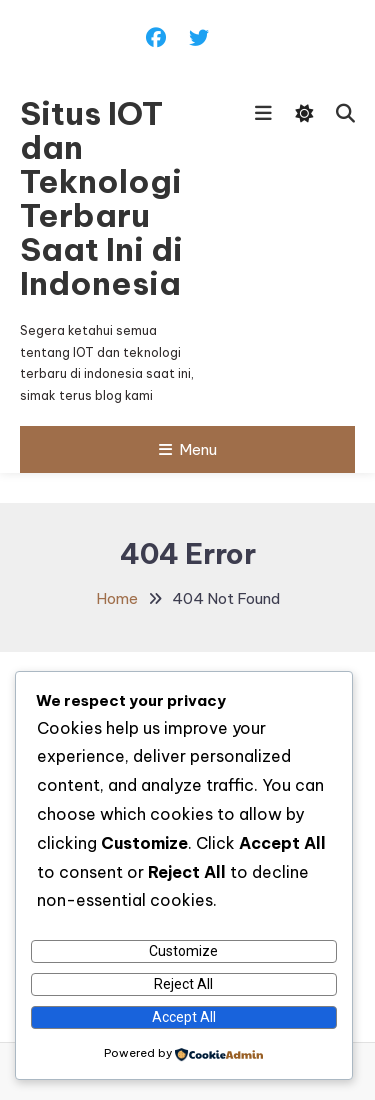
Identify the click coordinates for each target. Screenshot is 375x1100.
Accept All (184, 1017)
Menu (188, 449)
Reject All (183, 984)
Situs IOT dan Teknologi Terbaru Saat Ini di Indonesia (101, 198)
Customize (183, 951)
